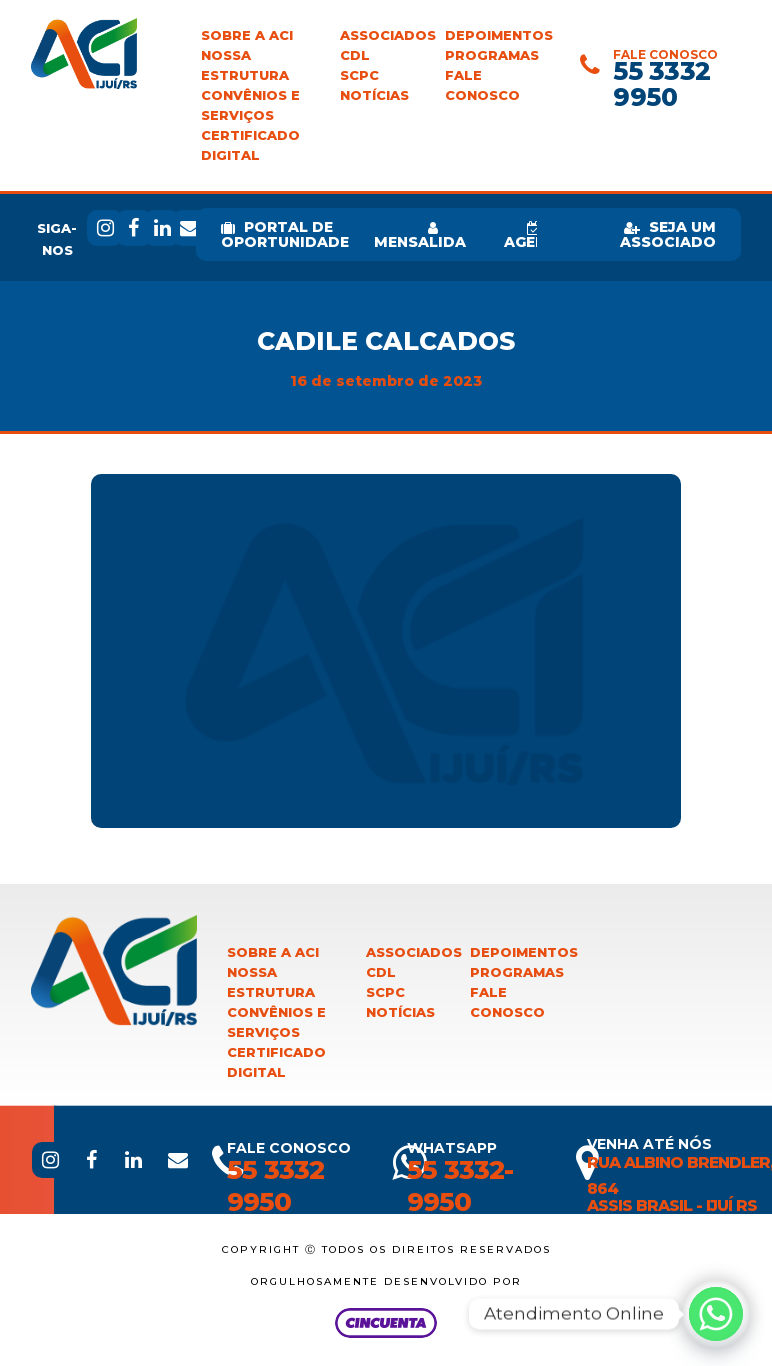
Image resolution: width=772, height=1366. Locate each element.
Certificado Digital (250, 145)
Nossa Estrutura (245, 65)
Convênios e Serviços (250, 105)
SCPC (359, 75)
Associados (388, 35)
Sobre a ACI (247, 35)
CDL (355, 55)
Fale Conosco (482, 85)
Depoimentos (499, 35)
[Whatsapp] (716, 1314)
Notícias (374, 95)
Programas (492, 55)
